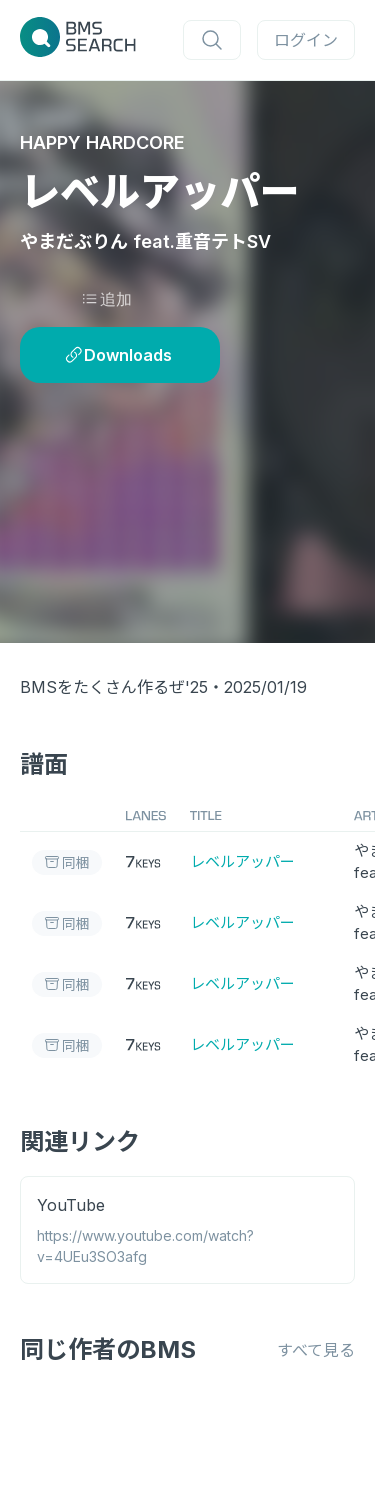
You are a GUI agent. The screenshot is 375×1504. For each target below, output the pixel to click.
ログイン (306, 40)
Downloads (118, 355)
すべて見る (316, 1350)
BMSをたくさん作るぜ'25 (114, 687)
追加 (106, 299)
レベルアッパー (242, 861)
